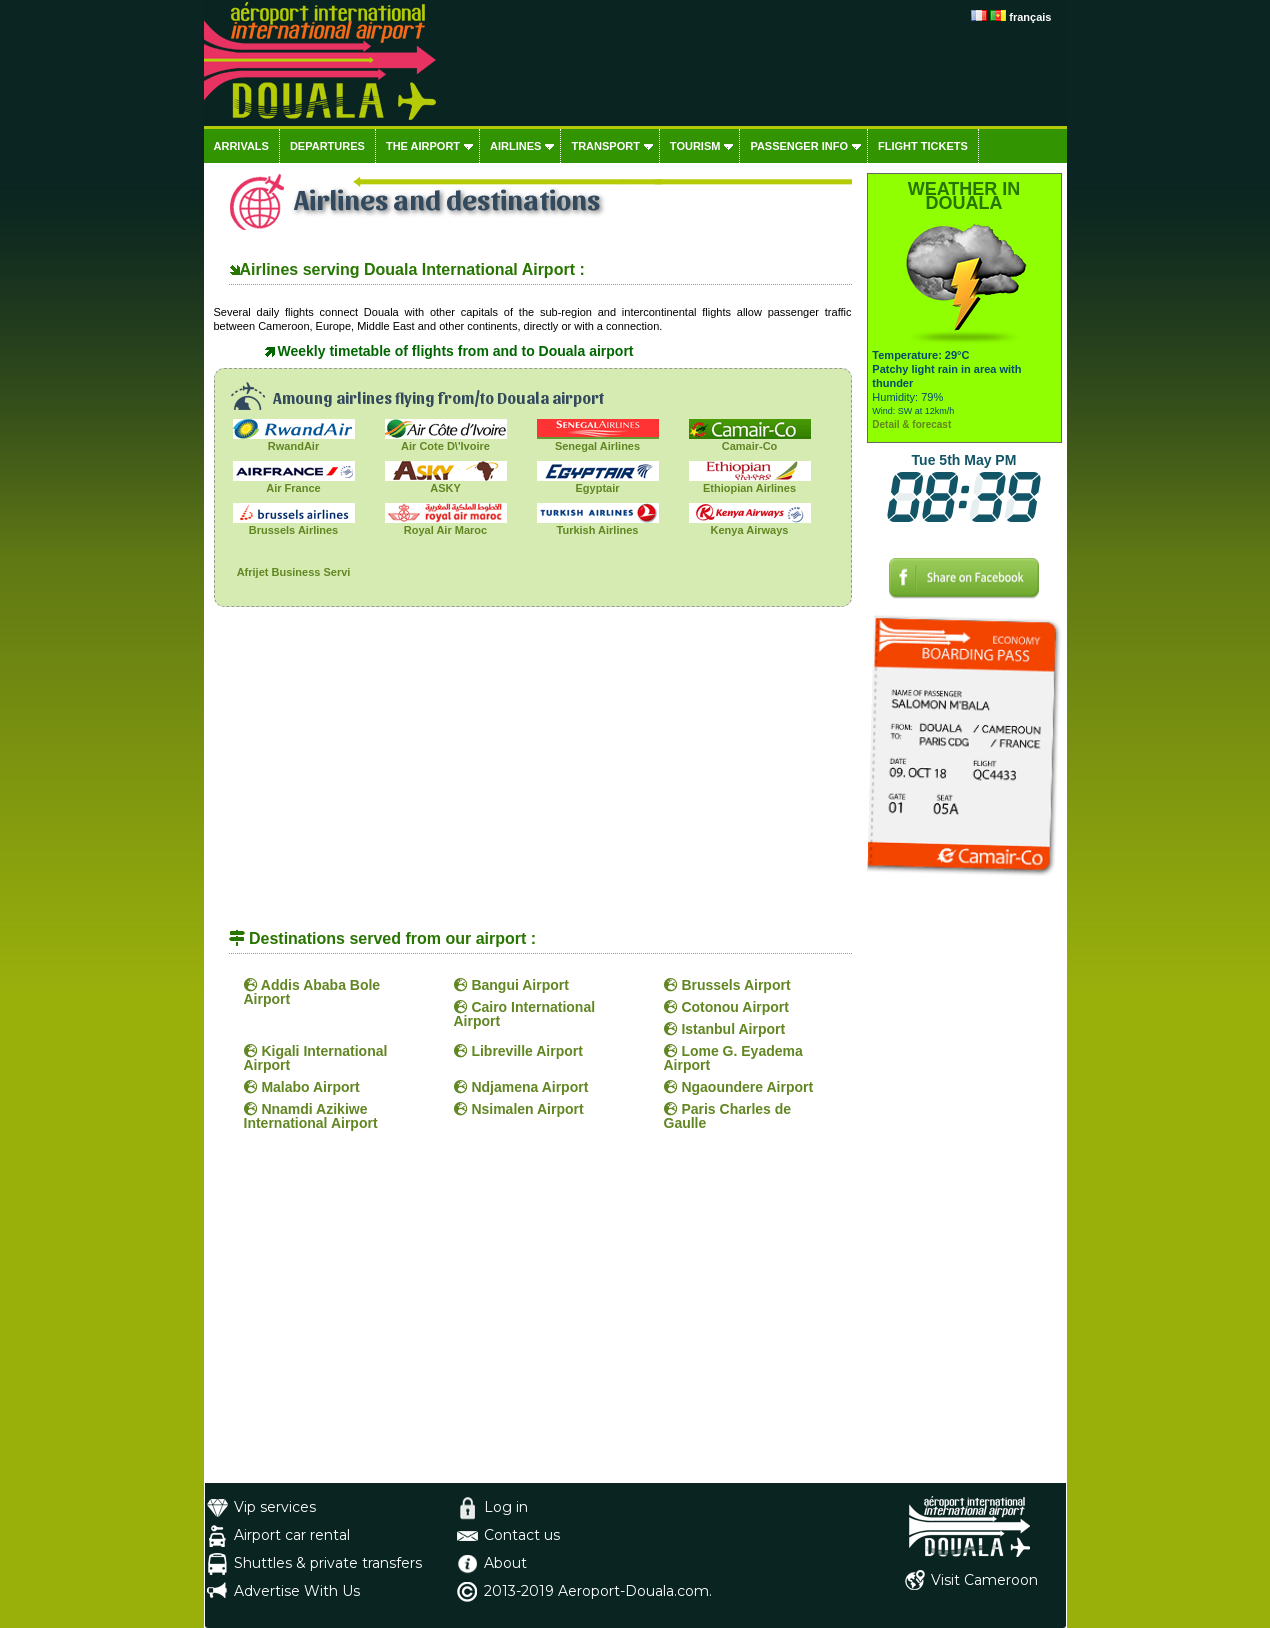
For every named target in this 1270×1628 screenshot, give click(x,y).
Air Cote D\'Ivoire (446, 440)
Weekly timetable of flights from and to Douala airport (456, 351)
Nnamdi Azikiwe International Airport (311, 1116)
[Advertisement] (533, 777)
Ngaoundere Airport (739, 1087)
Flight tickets (923, 146)
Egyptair (598, 482)
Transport (605, 146)
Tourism (695, 146)
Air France (294, 482)
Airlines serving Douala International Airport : (412, 269)
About (505, 1563)
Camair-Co (750, 440)
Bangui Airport (511, 985)
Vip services (275, 1507)
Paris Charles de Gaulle (728, 1116)
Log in (506, 1507)
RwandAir (294, 440)
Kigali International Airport (316, 1058)
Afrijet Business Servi (294, 566)
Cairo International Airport (525, 1014)
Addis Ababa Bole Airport (312, 992)
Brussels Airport (727, 985)
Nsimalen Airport (519, 1109)
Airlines (515, 146)
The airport (423, 146)
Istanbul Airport (725, 1029)
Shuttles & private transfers (328, 1563)
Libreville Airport (518, 1051)
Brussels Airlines (294, 524)
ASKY (446, 482)
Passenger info (799, 146)
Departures (327, 146)
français (1030, 17)
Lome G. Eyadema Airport (733, 1058)
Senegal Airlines (598, 440)
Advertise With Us (297, 1591)
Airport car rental (292, 1535)
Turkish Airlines (598, 524)
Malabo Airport (302, 1087)
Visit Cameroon (984, 1580)
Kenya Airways (750, 524)
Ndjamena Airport (521, 1087)
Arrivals (241, 146)
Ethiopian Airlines (750, 482)
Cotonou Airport (726, 1007)
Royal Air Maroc (446, 524)
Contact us (522, 1535)
